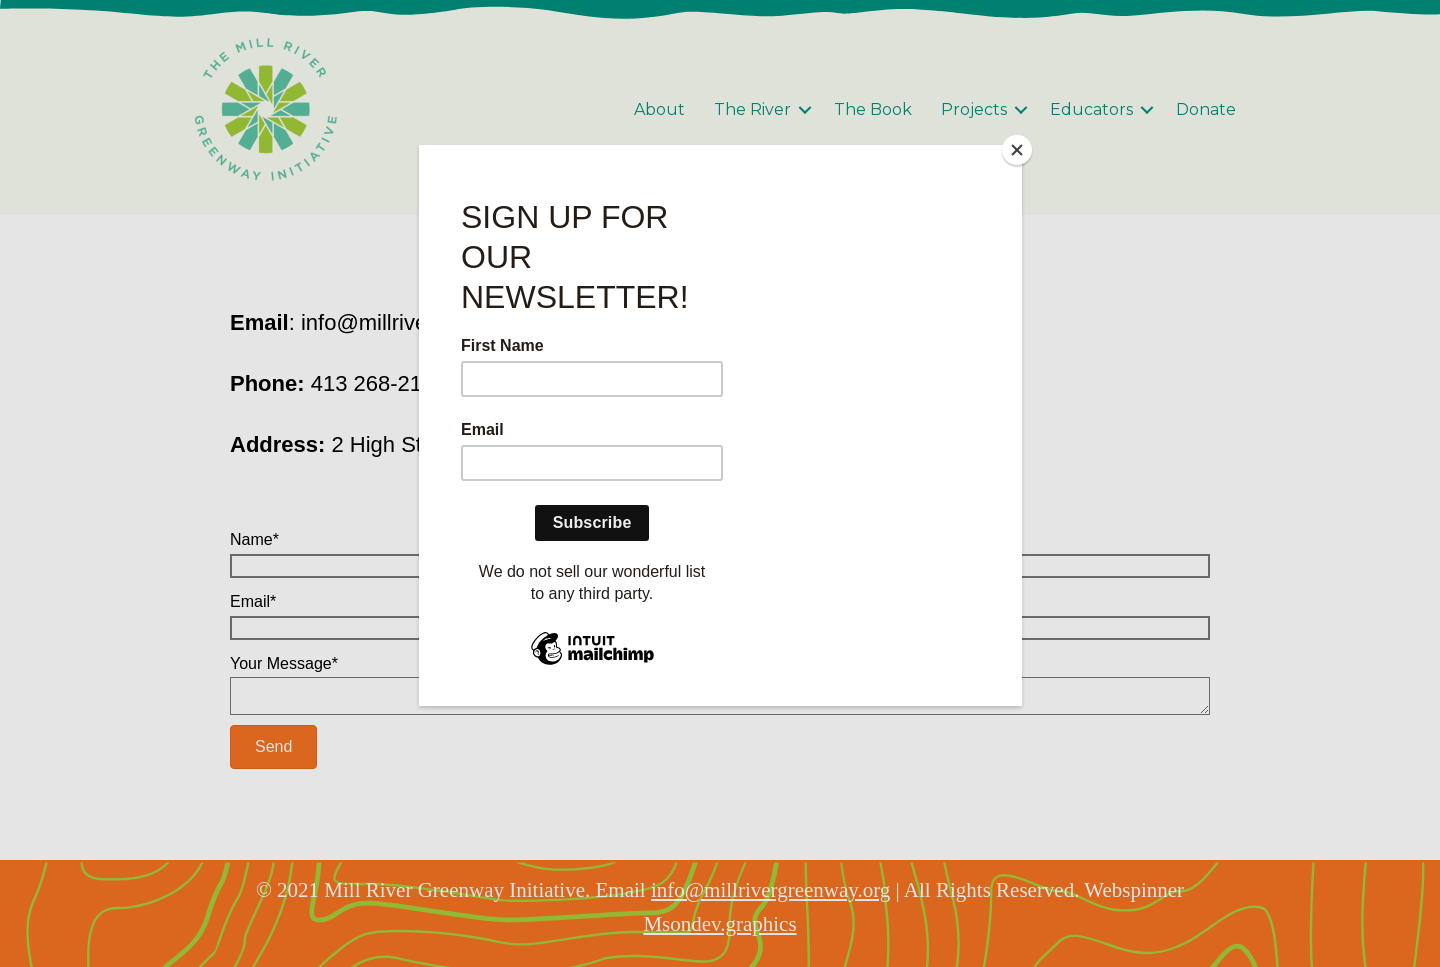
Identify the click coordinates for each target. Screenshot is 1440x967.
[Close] (1017, 150)
